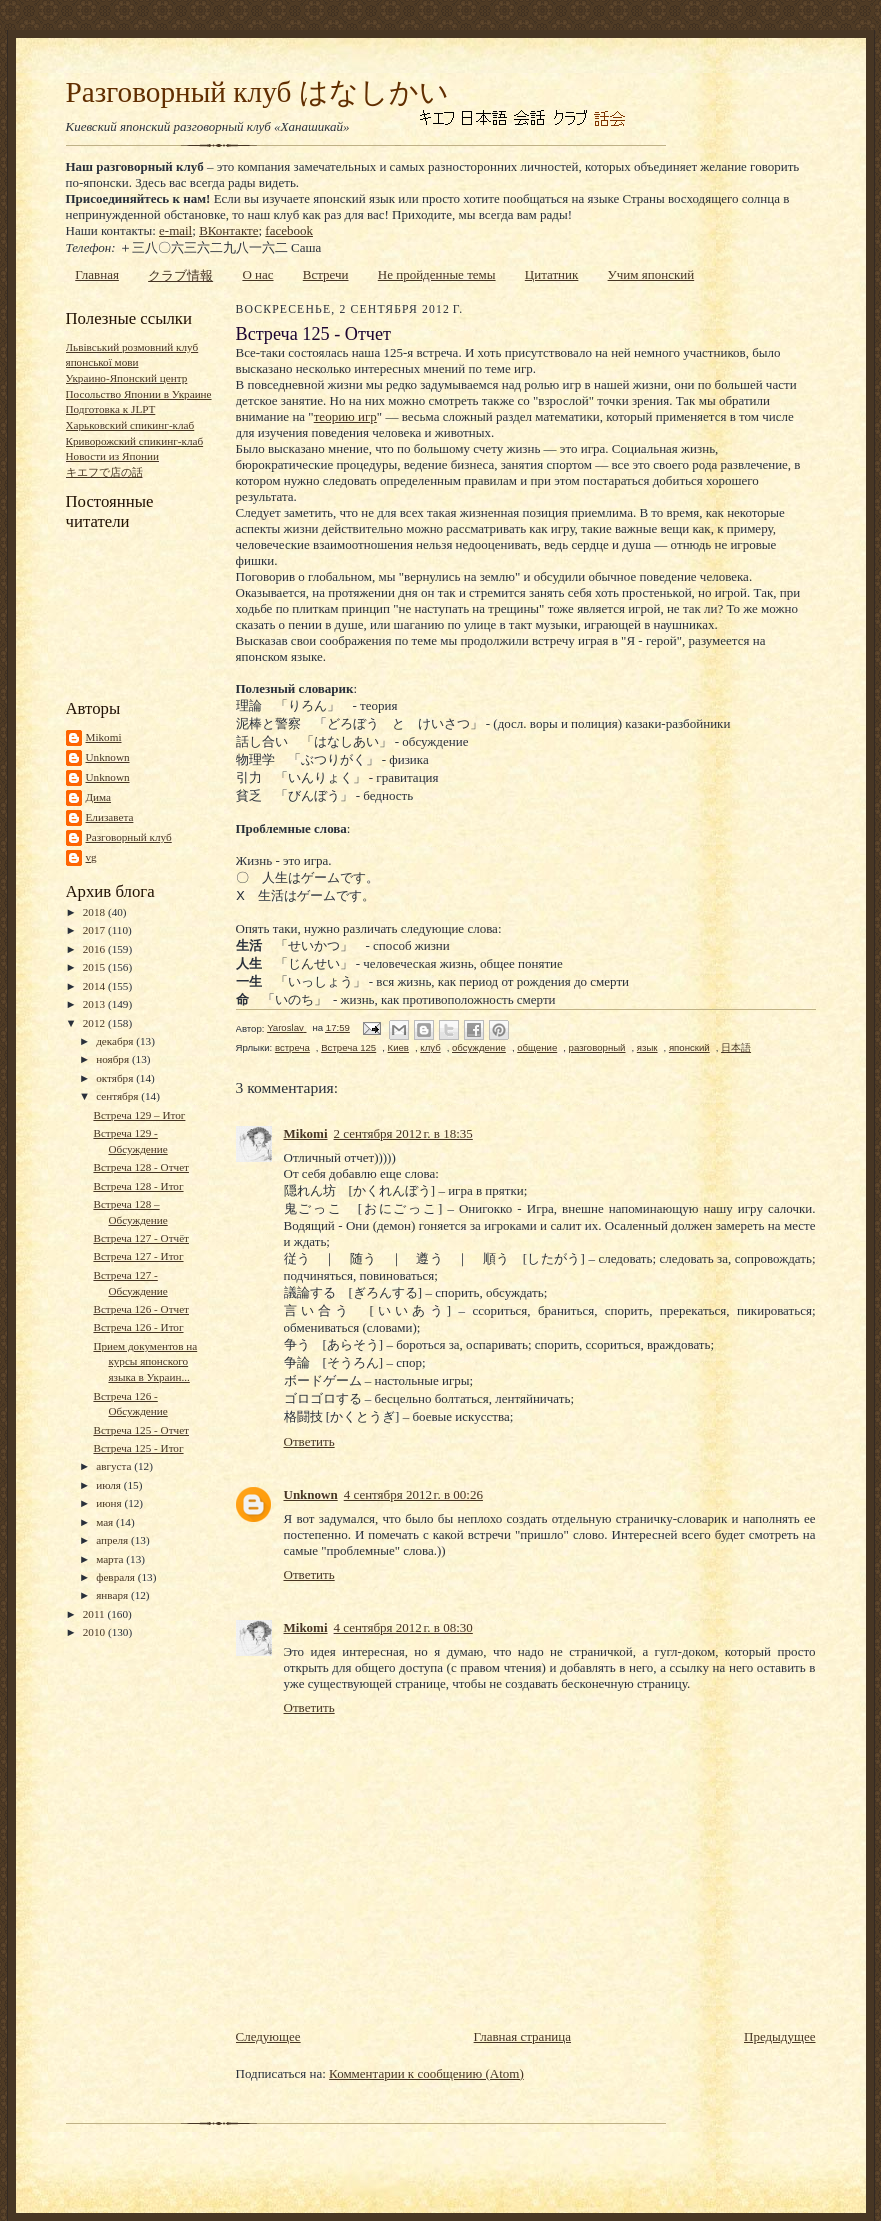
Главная (97, 274)
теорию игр (345, 416)
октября (116, 1078)
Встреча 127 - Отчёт (141, 1238)
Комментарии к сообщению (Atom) (426, 2073)
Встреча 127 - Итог (138, 1256)
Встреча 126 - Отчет (141, 1309)
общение (537, 1047)
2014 (95, 986)
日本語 (736, 1047)
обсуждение (479, 1047)
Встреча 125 (348, 1047)
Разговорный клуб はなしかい (257, 92)
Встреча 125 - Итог (138, 1448)
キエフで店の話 (104, 472)
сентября (118, 1096)
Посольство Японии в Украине (139, 394)
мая (106, 1522)
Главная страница (522, 2036)
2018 (95, 912)
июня (110, 1503)
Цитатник (552, 274)
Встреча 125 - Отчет (141, 1430)
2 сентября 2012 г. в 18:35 (403, 1133)
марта (111, 1559)
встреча (292, 1047)
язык (647, 1047)
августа (115, 1466)
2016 (95, 949)
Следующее (268, 2036)
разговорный (597, 1047)
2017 (95, 930)
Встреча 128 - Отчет (141, 1167)
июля (110, 1485)
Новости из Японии (112, 456)
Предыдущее (780, 2036)
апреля (113, 1540)
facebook (289, 230)
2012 (95, 1023)
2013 (95, 1004)
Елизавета (110, 817)
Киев (398, 1047)
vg (91, 857)
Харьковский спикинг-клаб (130, 425)
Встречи (326, 274)
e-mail (175, 230)
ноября (114, 1059)
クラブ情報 (180, 275)
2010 (95, 1632)
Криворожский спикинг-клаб (135, 441)
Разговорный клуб (129, 837)
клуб (430, 1047)
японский (689, 1047)
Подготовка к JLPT (111, 409)
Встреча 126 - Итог (138, 1327)
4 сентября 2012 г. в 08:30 (403, 1627)
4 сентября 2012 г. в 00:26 (413, 1494)
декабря (116, 1041)
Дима (99, 797)
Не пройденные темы (437, 274)
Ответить (309, 1441)
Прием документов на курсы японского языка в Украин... (145, 1361)
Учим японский (651, 274)
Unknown (108, 757)
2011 (95, 1614)
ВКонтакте (228, 230)
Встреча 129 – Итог (139, 1115)
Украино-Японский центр (127, 378)
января (113, 1595)
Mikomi (104, 737)
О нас (257, 274)
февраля (117, 1577)
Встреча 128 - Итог (138, 1186)
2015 (95, 967)
